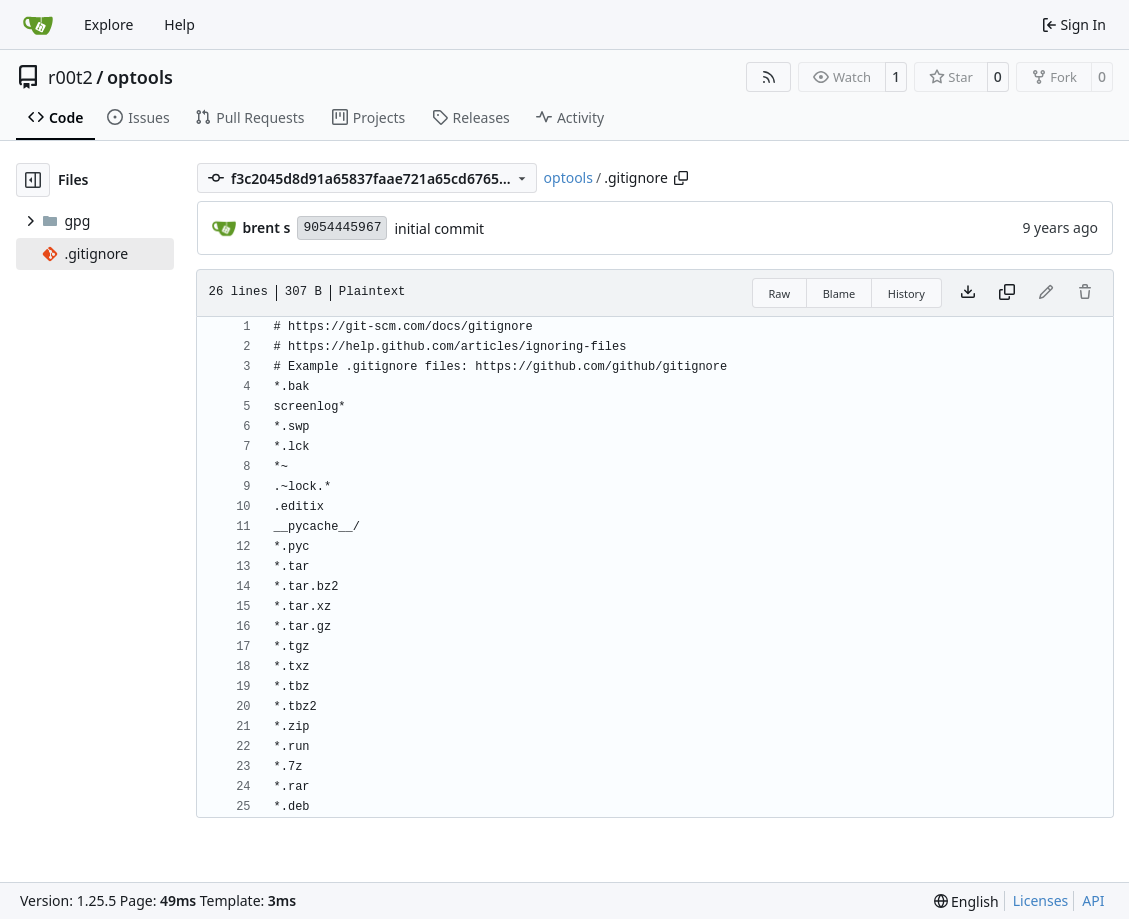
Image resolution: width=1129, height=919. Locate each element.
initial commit (439, 228)
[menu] (966, 901)
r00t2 (70, 77)
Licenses (1041, 900)
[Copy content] (1007, 293)
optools (140, 77)
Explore (108, 24)
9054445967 (342, 227)
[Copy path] (681, 178)
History (906, 293)
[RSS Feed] (769, 77)
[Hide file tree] (33, 180)
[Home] (38, 25)
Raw (780, 293)
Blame (839, 293)
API (1093, 900)
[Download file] (968, 293)
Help (179, 24)
